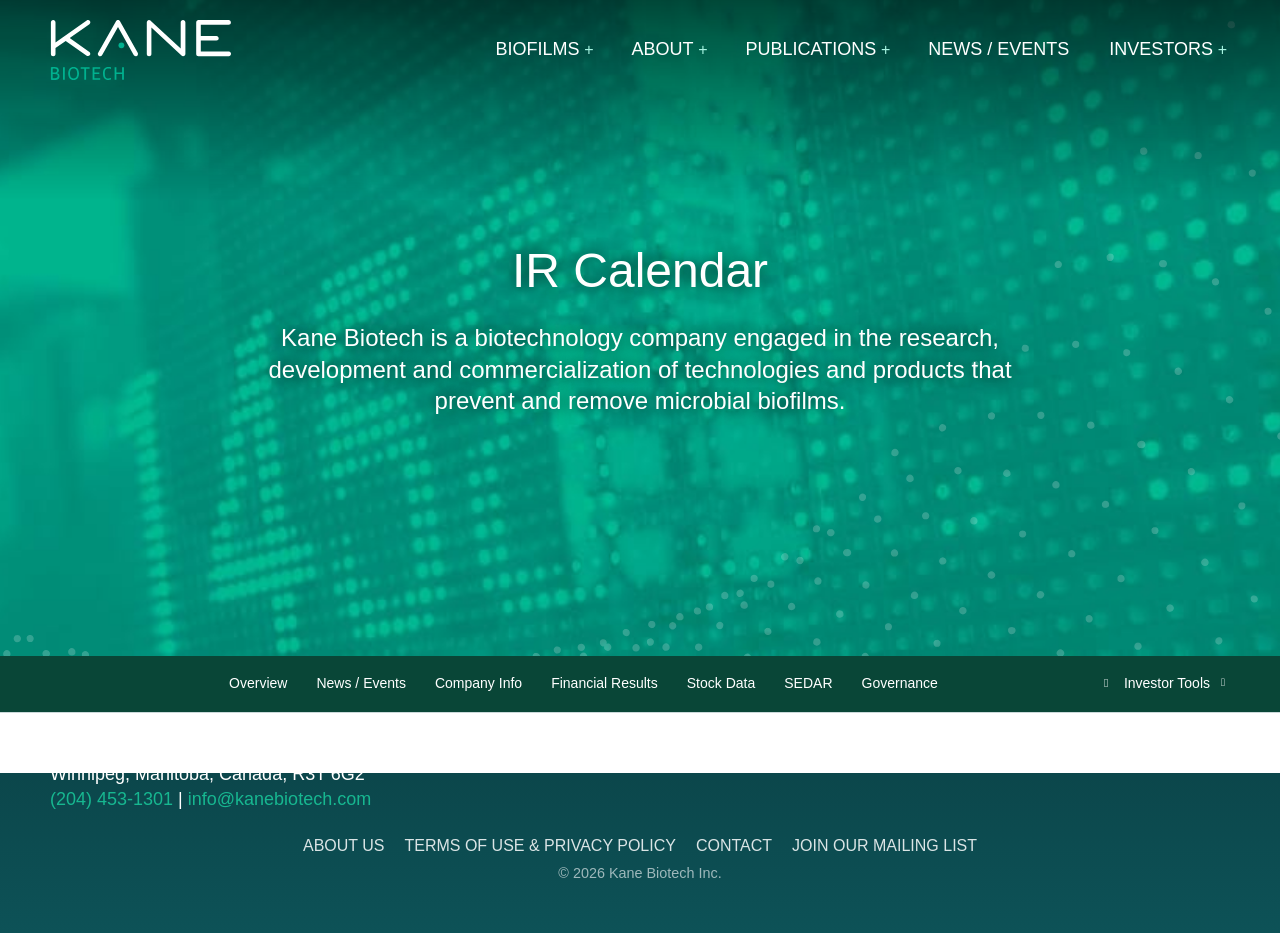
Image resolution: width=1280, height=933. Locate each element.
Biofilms (538, 49)
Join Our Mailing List (884, 845)
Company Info (478, 683)
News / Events (998, 49)
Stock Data (721, 683)
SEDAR (808, 683)
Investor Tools (1168, 683)
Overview (258, 683)
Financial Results (604, 683)
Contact (734, 845)
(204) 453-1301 (111, 799)
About (663, 49)
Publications (811, 49)
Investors (1161, 49)
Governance (900, 683)
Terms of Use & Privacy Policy (539, 845)
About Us (344, 845)
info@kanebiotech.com (279, 799)
